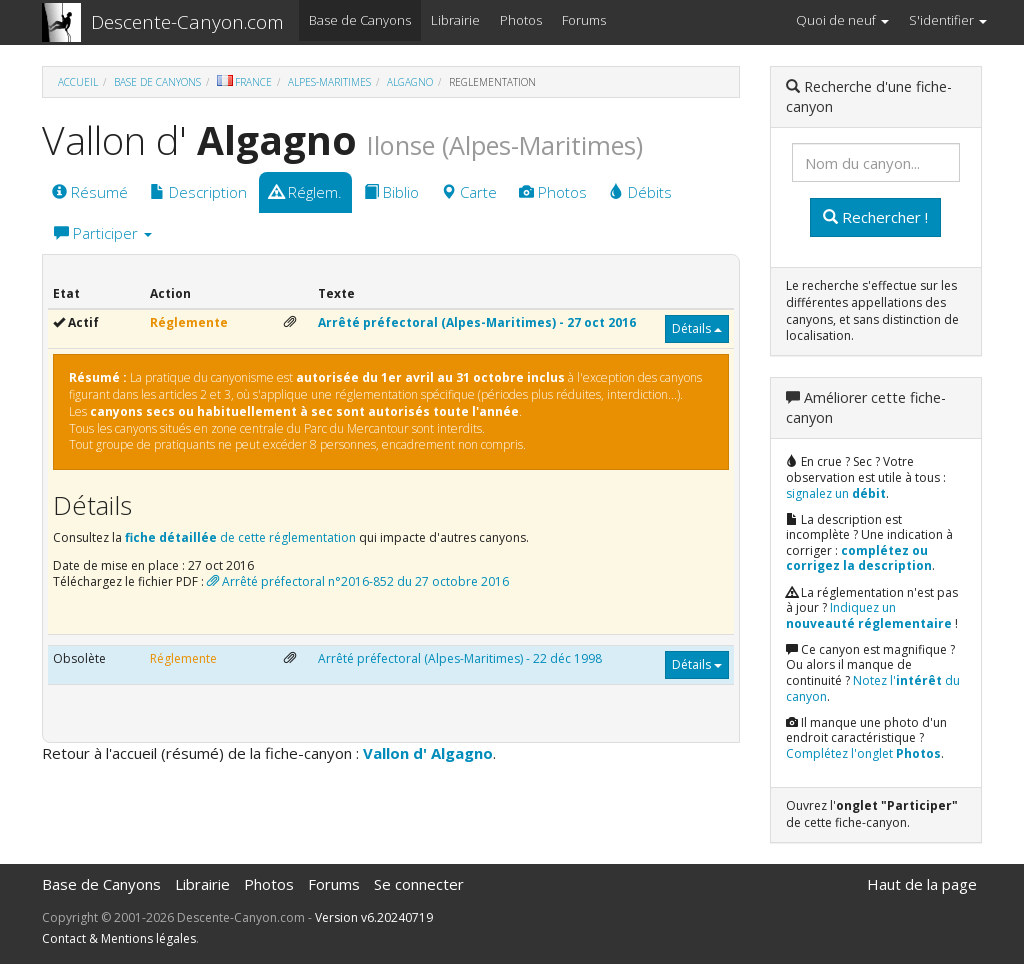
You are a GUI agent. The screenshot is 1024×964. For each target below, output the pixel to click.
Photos (521, 20)
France (244, 82)
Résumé (90, 192)
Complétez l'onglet (863, 753)
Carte (469, 192)
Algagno (410, 82)
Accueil (78, 82)
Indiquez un (869, 615)
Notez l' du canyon (873, 688)
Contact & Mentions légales (119, 938)
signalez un (836, 493)
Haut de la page (922, 884)
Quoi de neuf (842, 20)
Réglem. (305, 192)
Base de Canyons (360, 20)
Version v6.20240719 (374, 917)
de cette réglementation (240, 537)
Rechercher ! (875, 217)
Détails (697, 328)
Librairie (455, 20)
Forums (584, 20)
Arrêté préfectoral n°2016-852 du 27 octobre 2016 (358, 581)
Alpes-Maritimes (329, 82)
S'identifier (948, 20)
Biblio (391, 192)
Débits (640, 192)
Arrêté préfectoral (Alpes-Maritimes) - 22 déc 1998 (460, 658)
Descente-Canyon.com (187, 22)
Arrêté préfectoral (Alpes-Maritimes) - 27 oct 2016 (477, 322)
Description (198, 192)
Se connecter (419, 884)
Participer (103, 233)
